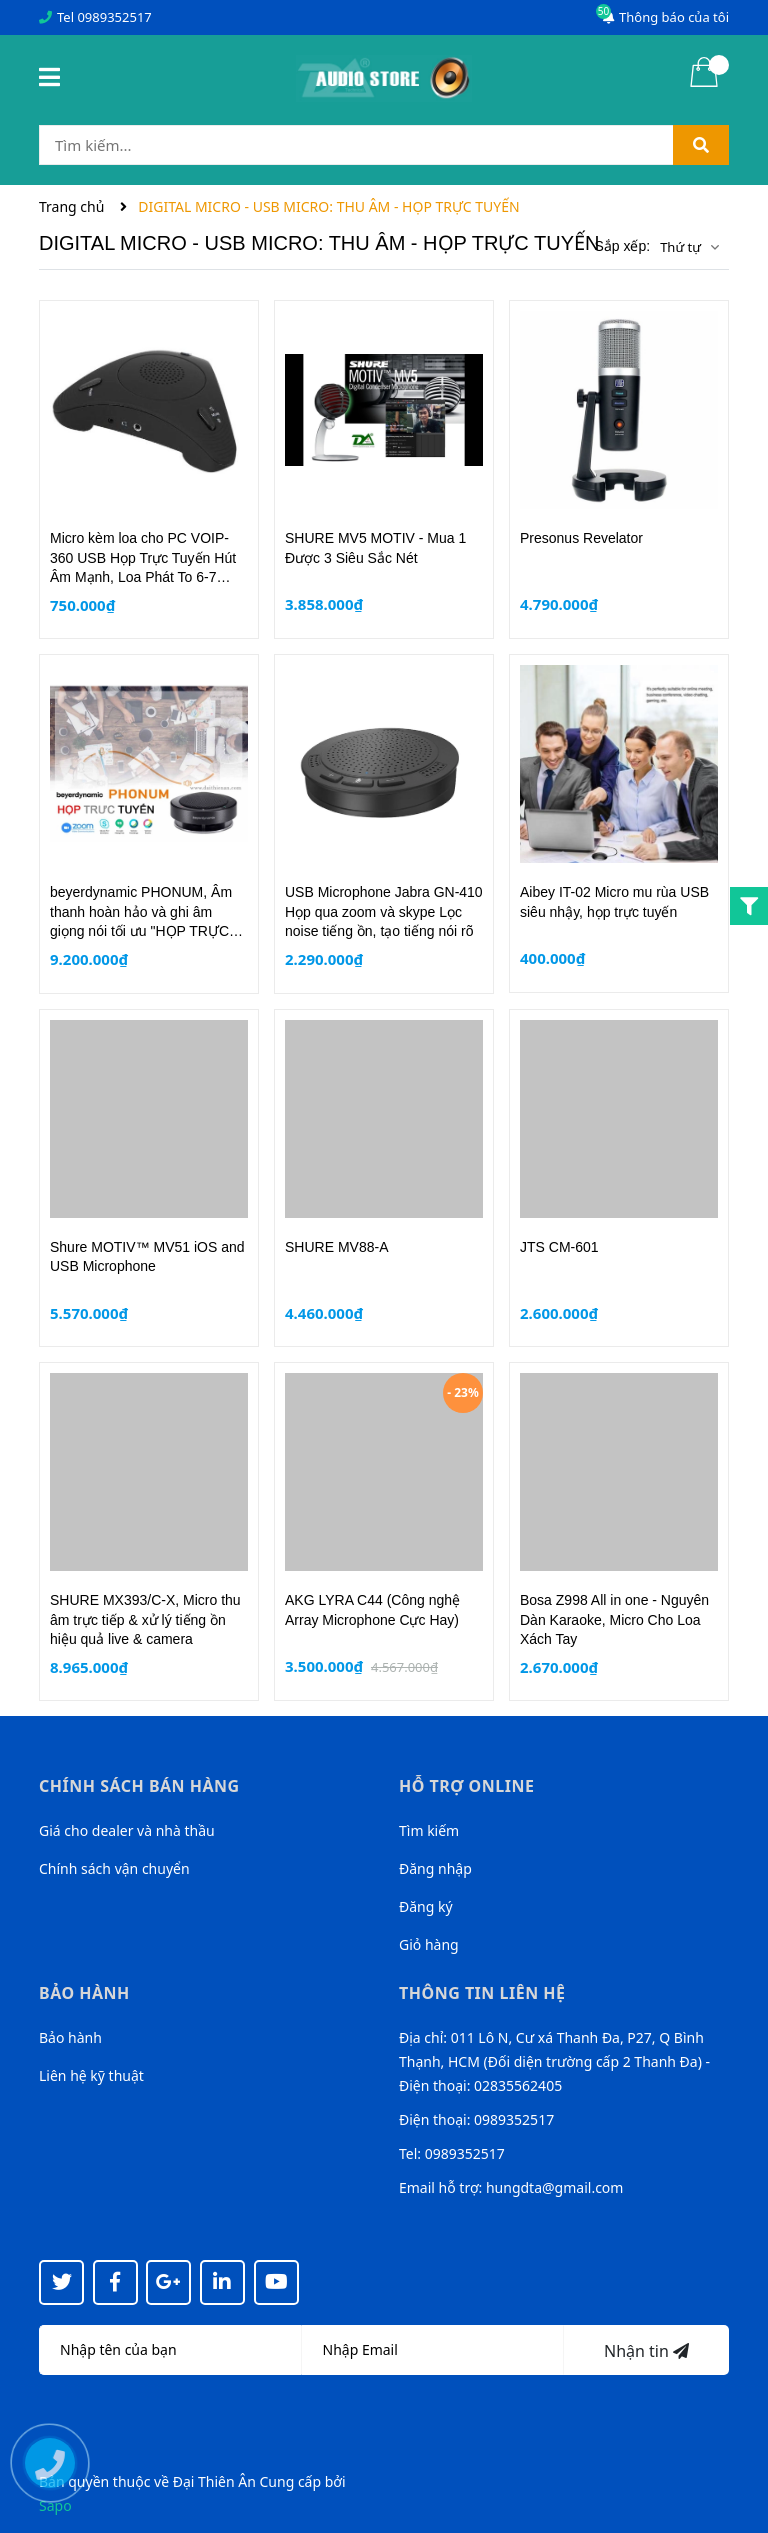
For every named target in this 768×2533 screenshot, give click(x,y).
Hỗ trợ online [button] (466, 1786)
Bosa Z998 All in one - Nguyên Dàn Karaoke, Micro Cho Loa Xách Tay (614, 1619)
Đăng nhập (435, 1868)
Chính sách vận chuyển (114, 1868)
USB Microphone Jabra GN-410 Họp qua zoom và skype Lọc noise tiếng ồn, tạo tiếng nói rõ (384, 911)
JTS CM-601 (559, 1247)
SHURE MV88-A (336, 1247)
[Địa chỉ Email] (433, 2350)
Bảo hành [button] (84, 1993)
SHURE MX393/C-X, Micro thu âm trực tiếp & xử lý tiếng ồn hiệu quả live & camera (145, 1619)
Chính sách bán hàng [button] (139, 1786)
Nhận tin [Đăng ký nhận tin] (646, 2351)
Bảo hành (70, 2037)
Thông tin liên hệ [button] (482, 1993)
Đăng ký (426, 1906)
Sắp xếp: (622, 246)
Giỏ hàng (429, 1944)
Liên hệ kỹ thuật (91, 2075)
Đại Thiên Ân (214, 2481)
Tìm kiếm (429, 1830)
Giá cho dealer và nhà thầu (127, 1830)
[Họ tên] (170, 2350)
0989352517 (114, 17)
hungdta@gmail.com (554, 2187)
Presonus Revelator (581, 538)
